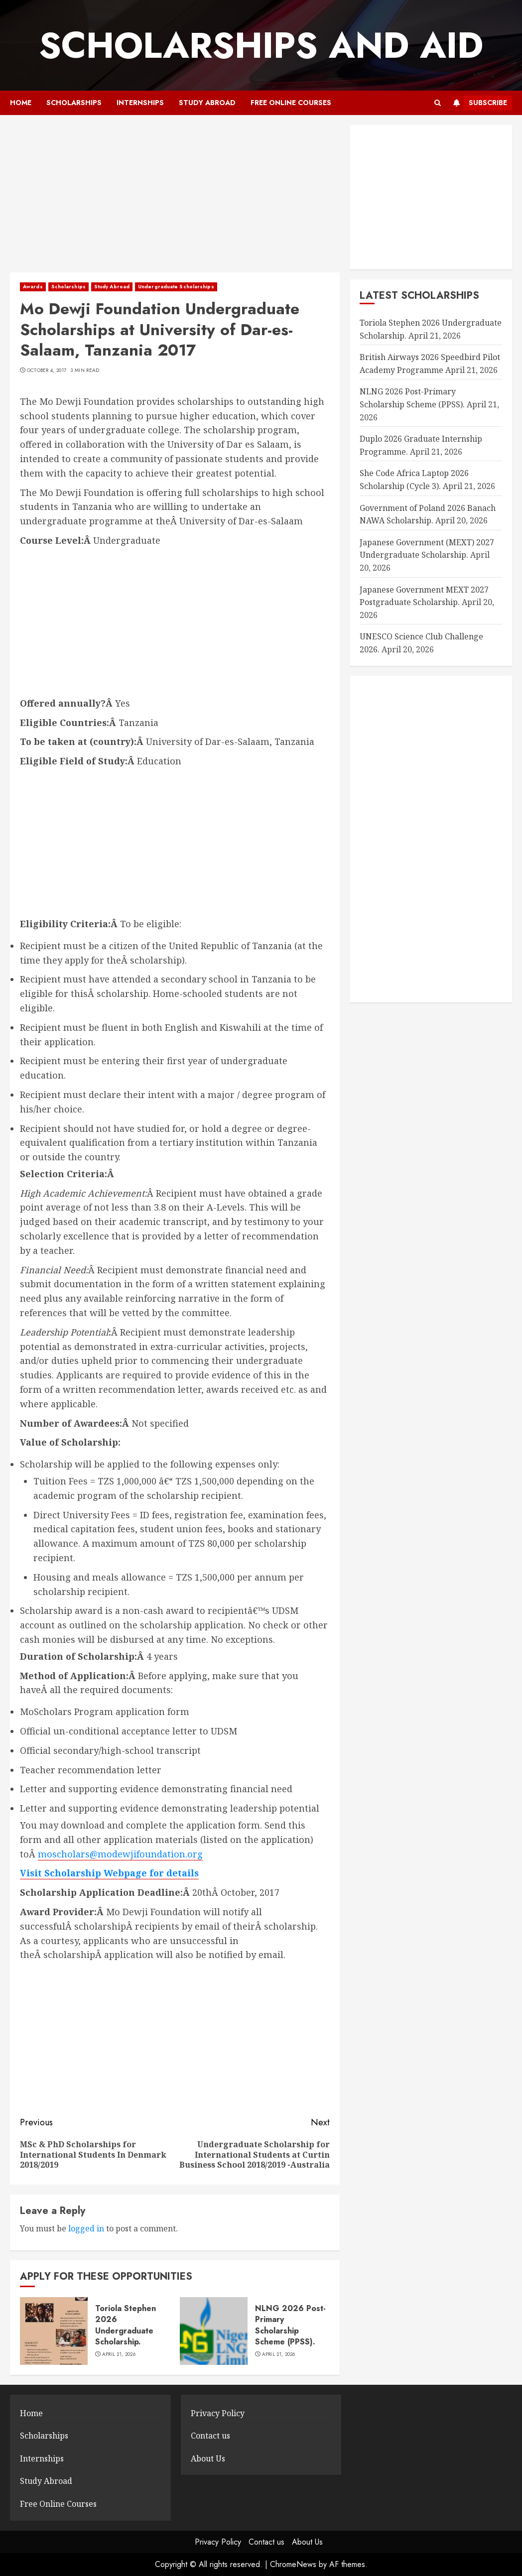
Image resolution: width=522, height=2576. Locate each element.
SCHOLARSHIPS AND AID (261, 45)
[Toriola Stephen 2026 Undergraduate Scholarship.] (54, 2331)
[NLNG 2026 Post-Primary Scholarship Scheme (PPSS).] (214, 2331)
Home (20, 103)
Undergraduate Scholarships (176, 286)
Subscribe (478, 103)
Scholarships (74, 103)
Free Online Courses (291, 103)
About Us (208, 2458)
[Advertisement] (175, 198)
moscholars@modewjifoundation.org (120, 1854)
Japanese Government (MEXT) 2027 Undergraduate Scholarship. (427, 549)
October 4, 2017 (47, 370)
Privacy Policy (218, 2413)
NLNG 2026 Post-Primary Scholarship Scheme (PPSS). (290, 2325)
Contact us (210, 2435)
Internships (140, 103)
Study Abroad (207, 103)
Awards (33, 286)
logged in (86, 2228)
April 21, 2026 (118, 2354)
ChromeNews (293, 2564)
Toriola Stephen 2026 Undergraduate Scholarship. (125, 2325)
